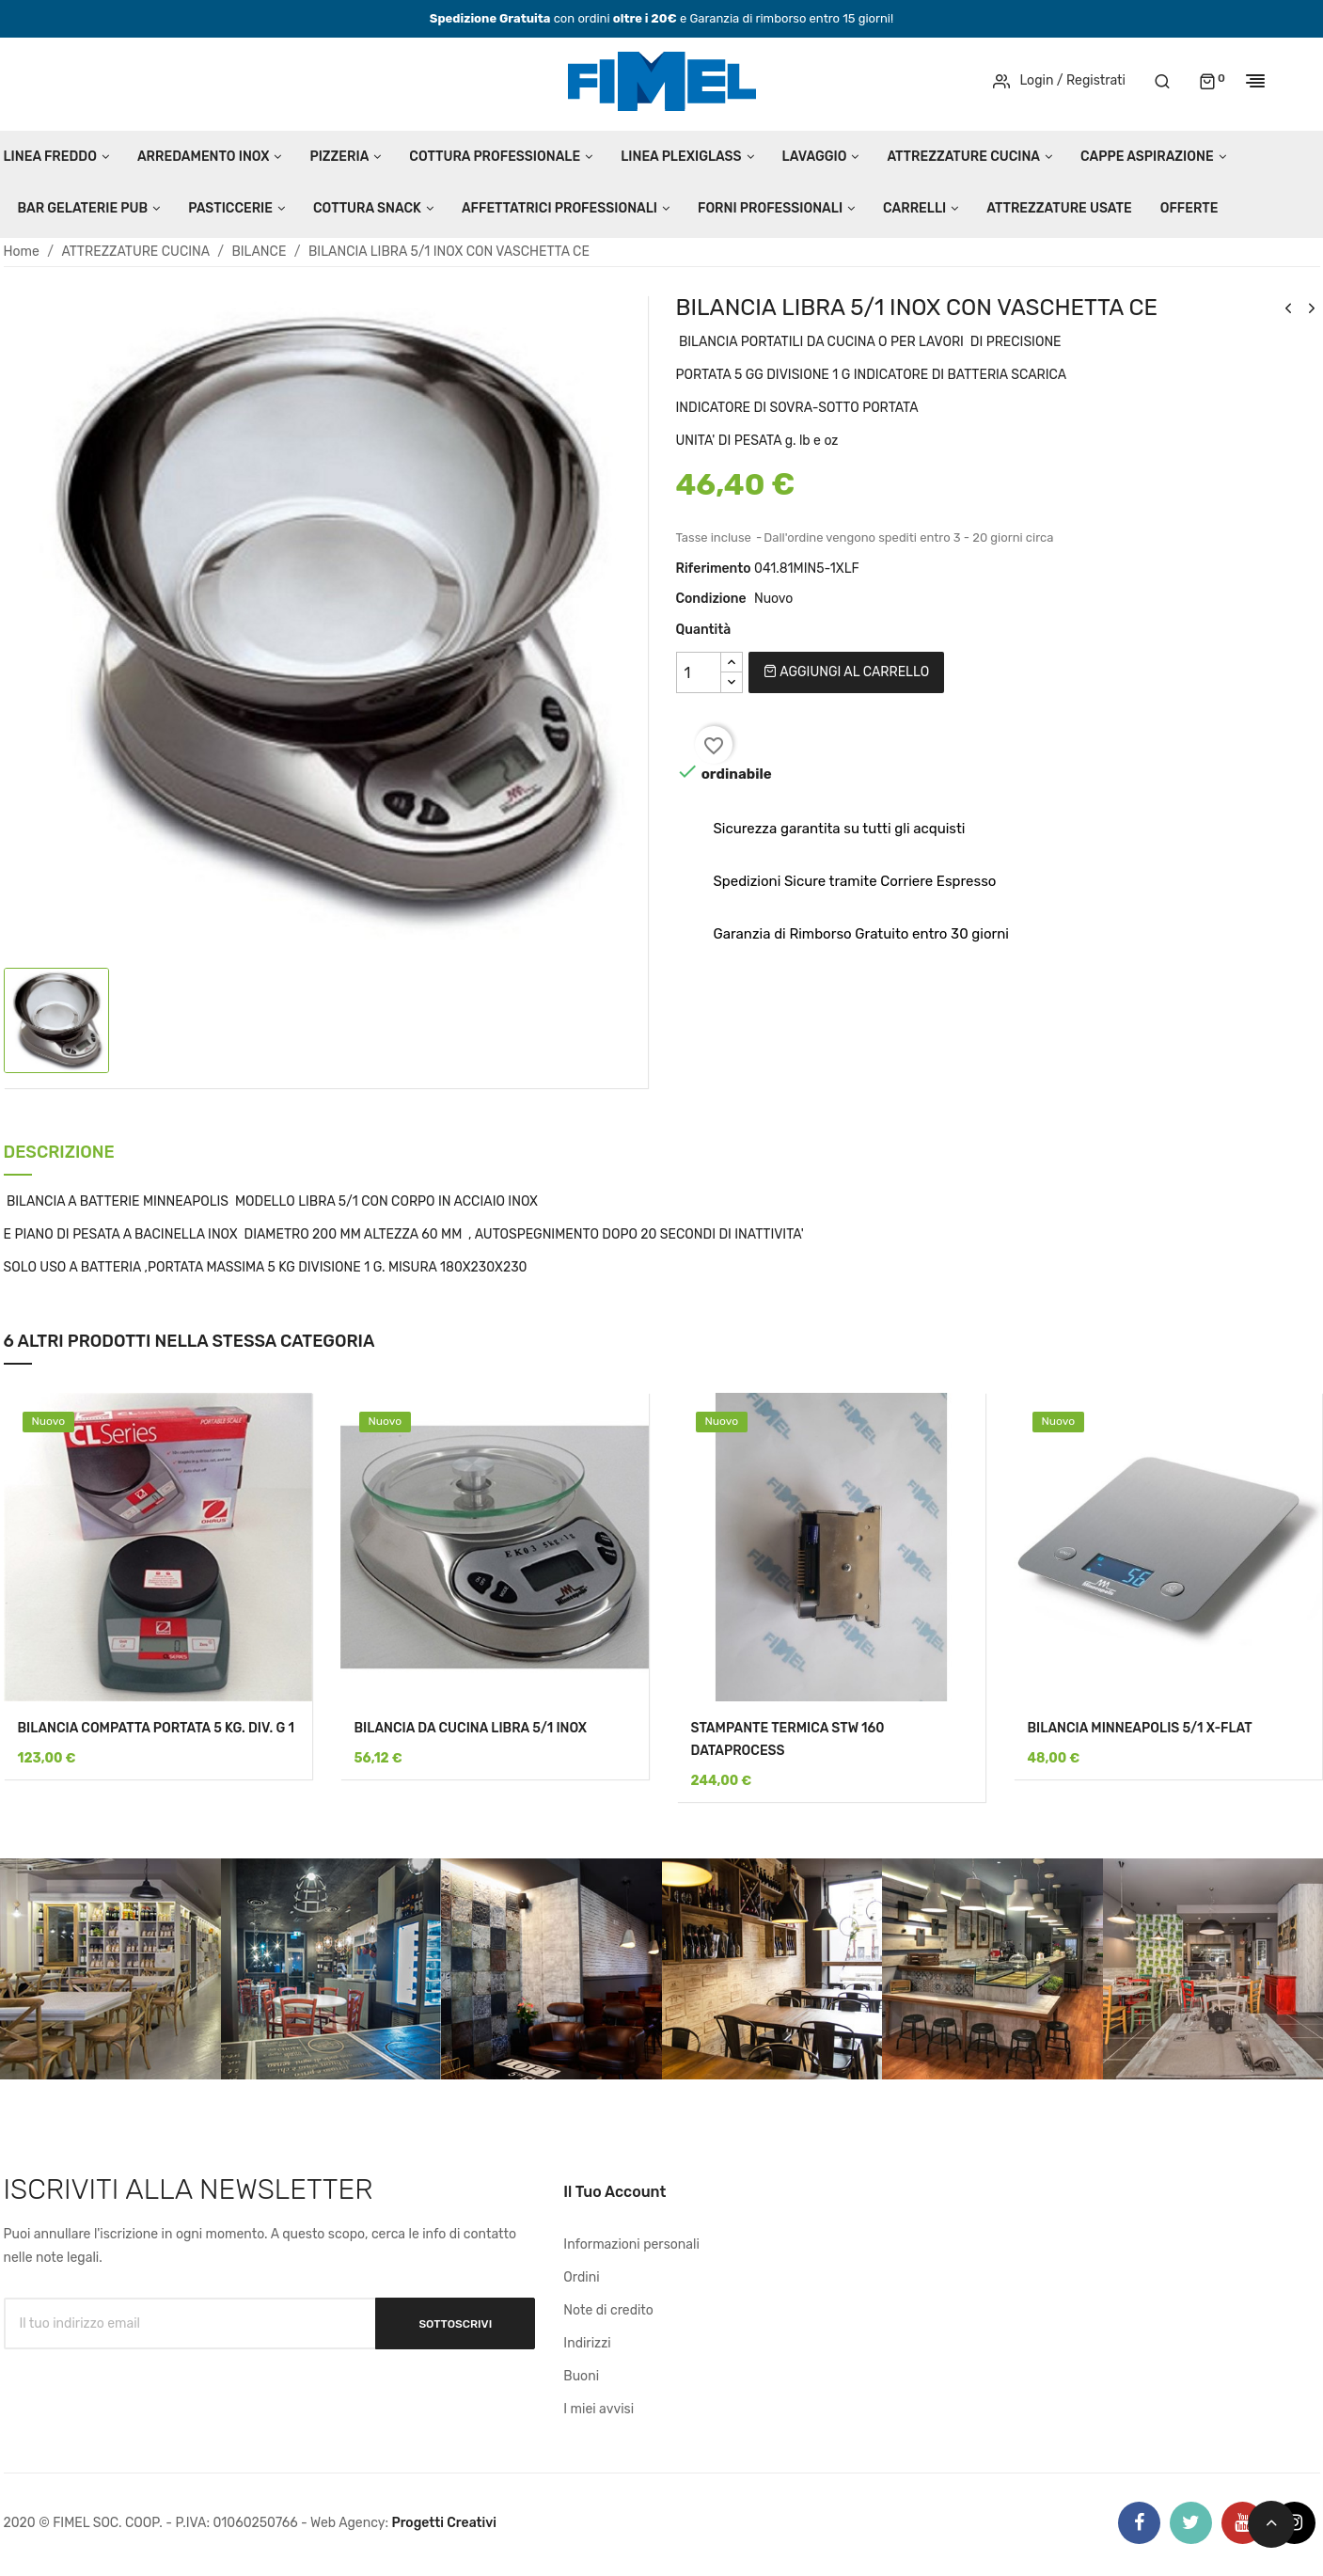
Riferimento (713, 569)
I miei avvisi (598, 2409)
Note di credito (608, 2310)
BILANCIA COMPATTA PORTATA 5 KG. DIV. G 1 (156, 1728)
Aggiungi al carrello (846, 672)
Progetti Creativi (443, 2523)
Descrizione (59, 1153)
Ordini (581, 2277)
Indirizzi (586, 2343)
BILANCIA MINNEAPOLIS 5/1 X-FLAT (1140, 1728)
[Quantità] (698, 672)
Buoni (581, 2376)
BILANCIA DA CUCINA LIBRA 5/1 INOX (471, 1728)
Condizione (711, 599)
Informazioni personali (631, 2244)
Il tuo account (614, 2192)
